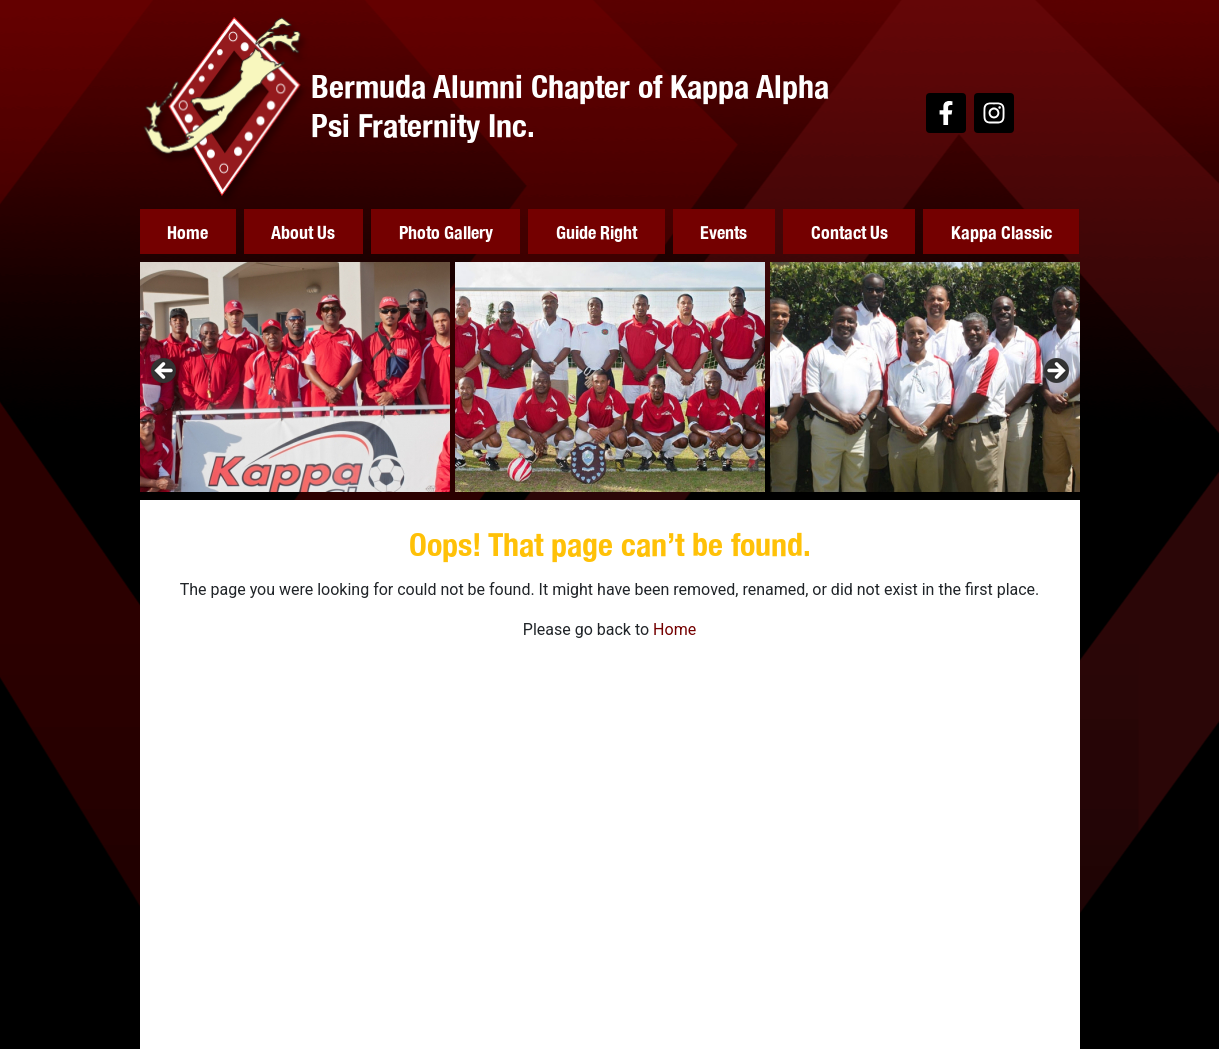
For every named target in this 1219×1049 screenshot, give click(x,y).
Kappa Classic (1001, 231)
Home (187, 231)
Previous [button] (165, 372)
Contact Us (849, 231)
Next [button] (1055, 372)
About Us (303, 231)
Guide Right (596, 231)
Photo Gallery (446, 231)
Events (723, 231)
